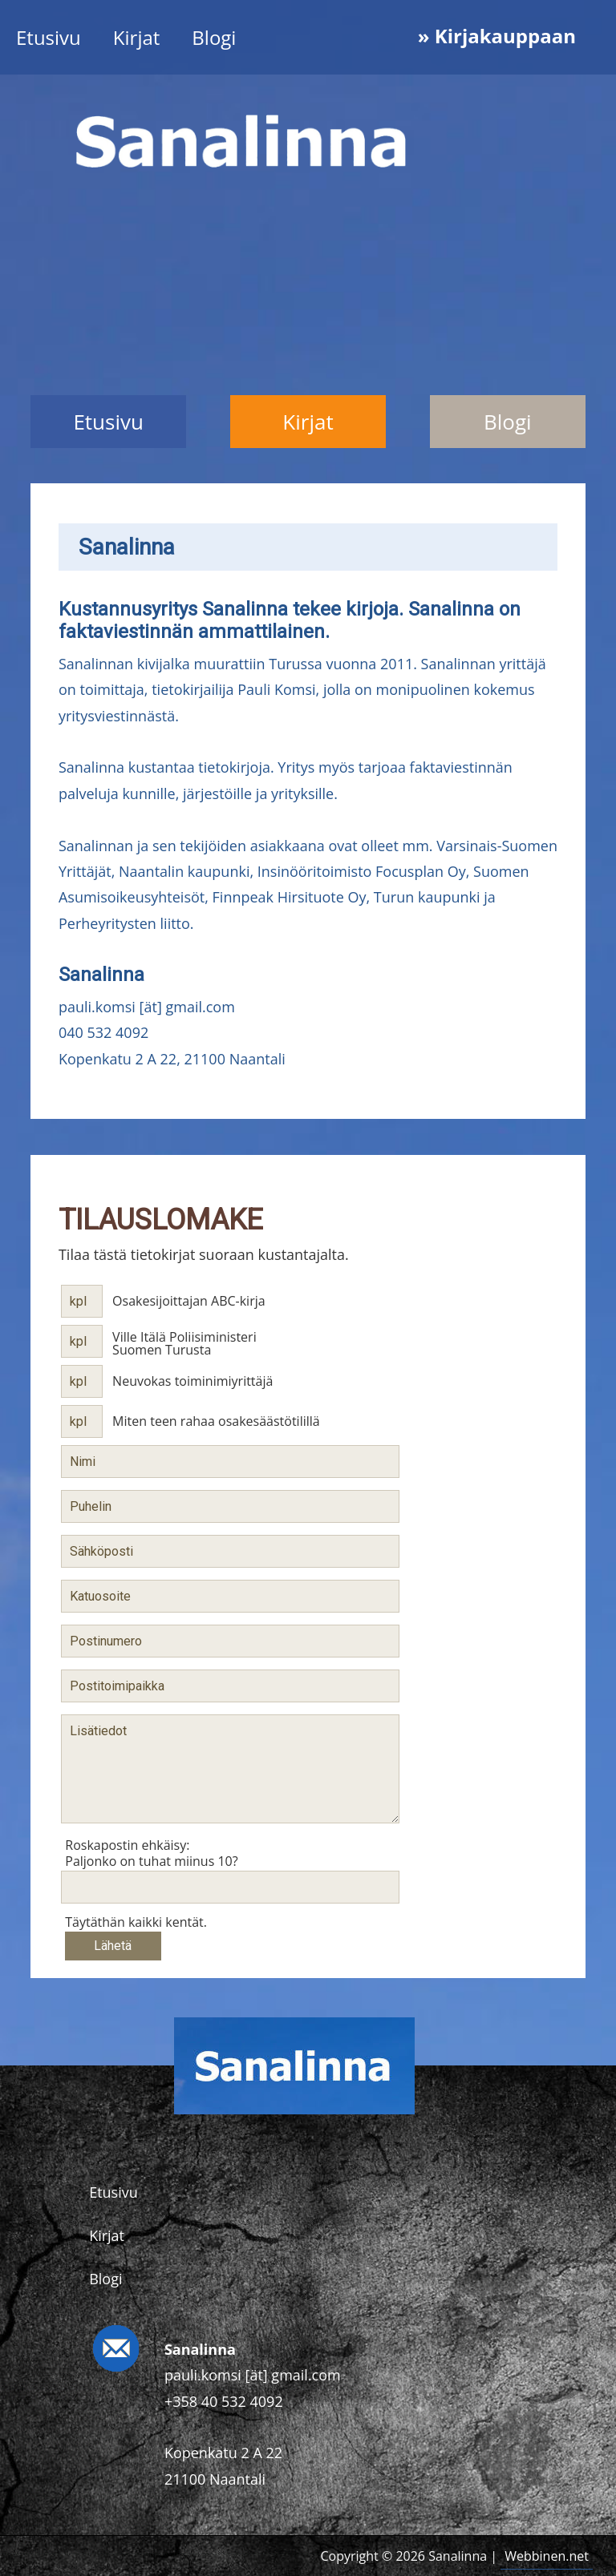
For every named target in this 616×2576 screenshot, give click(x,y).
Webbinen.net (547, 2556)
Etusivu (48, 37)
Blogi (214, 37)
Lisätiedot (230, 1768)
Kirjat (136, 37)
